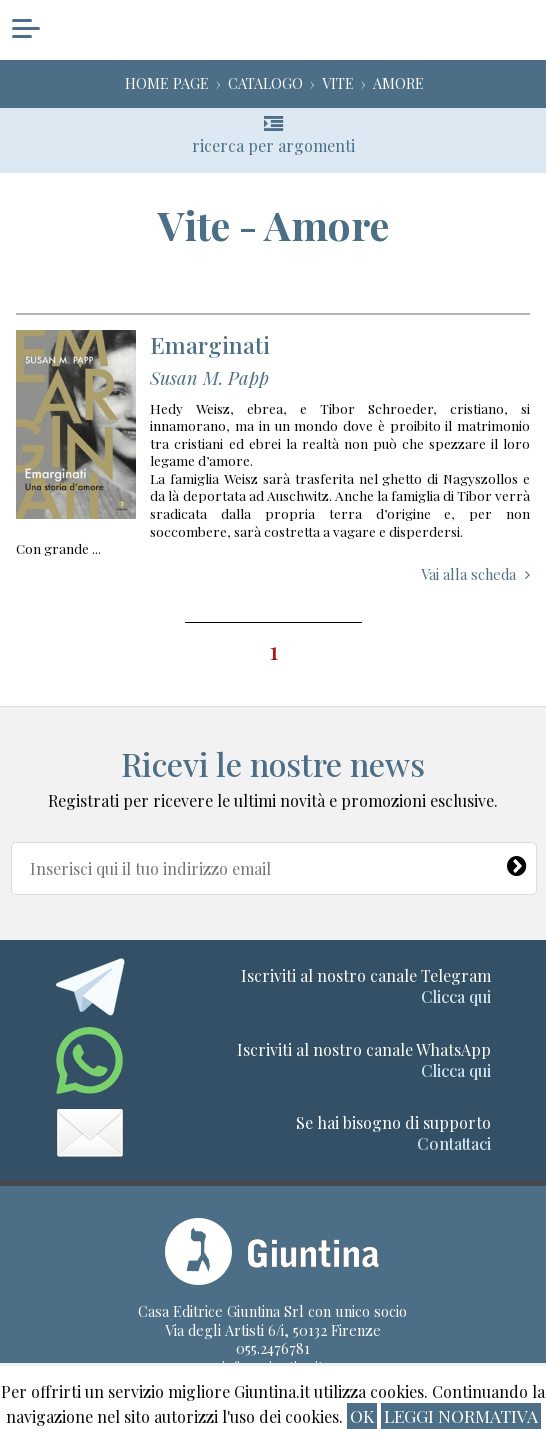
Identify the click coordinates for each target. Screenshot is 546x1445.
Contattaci (454, 1143)
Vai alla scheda (468, 508)
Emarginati (210, 278)
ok (362, 1415)
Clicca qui (456, 996)
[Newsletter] (518, 862)
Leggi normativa (461, 1415)
